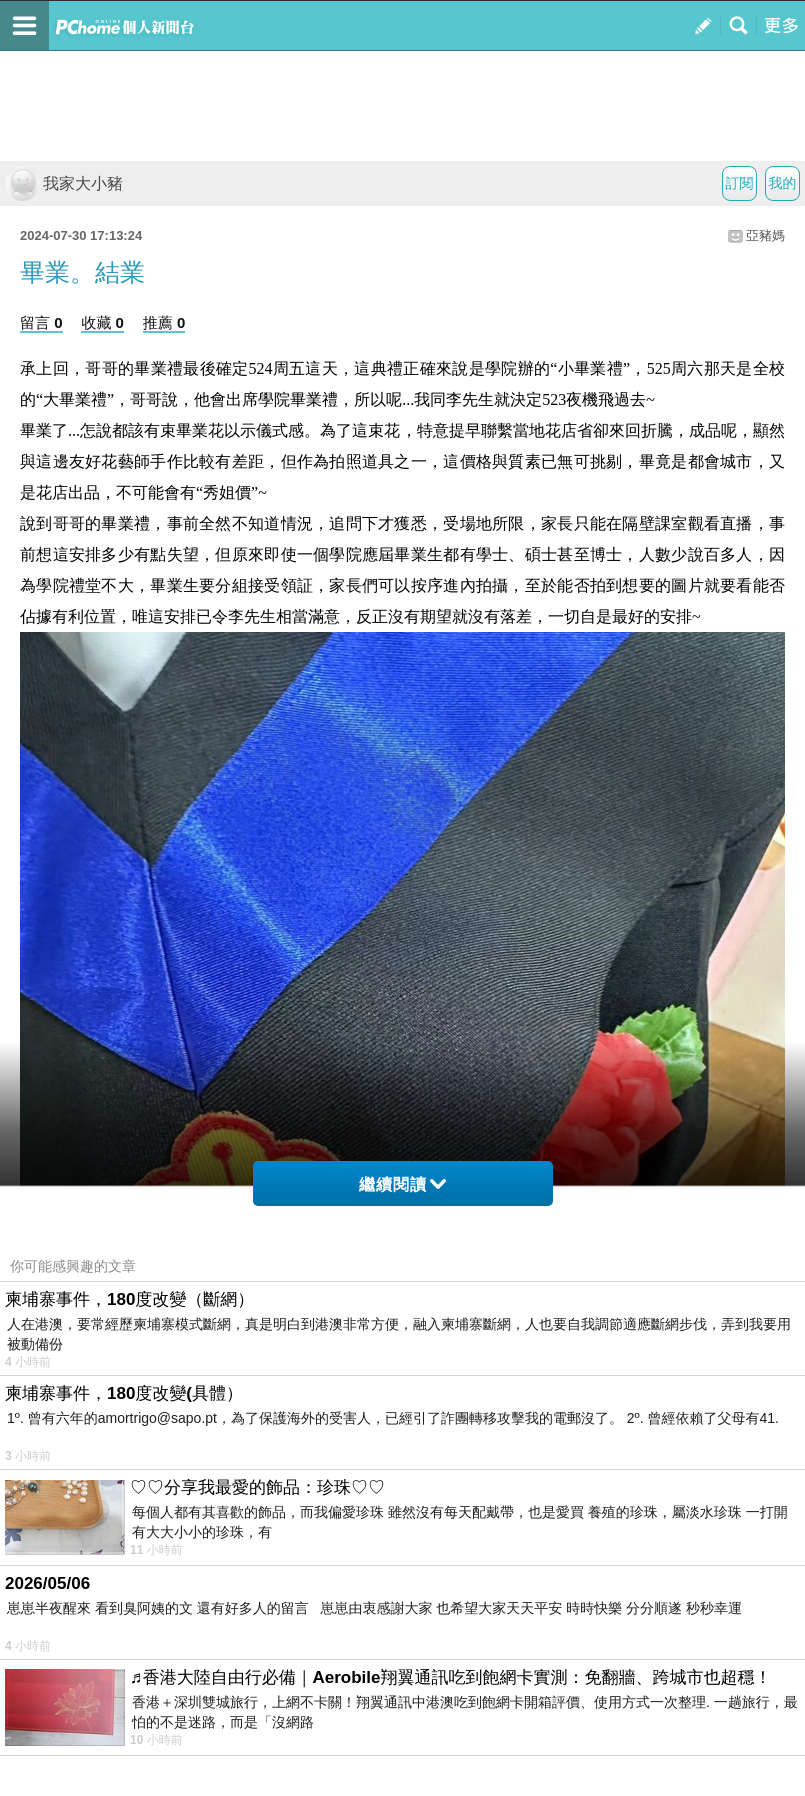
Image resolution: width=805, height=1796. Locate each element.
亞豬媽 (765, 235)
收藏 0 (102, 322)
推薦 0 (164, 322)
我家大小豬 (64, 183)
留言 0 (41, 322)
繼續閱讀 (402, 1184)
